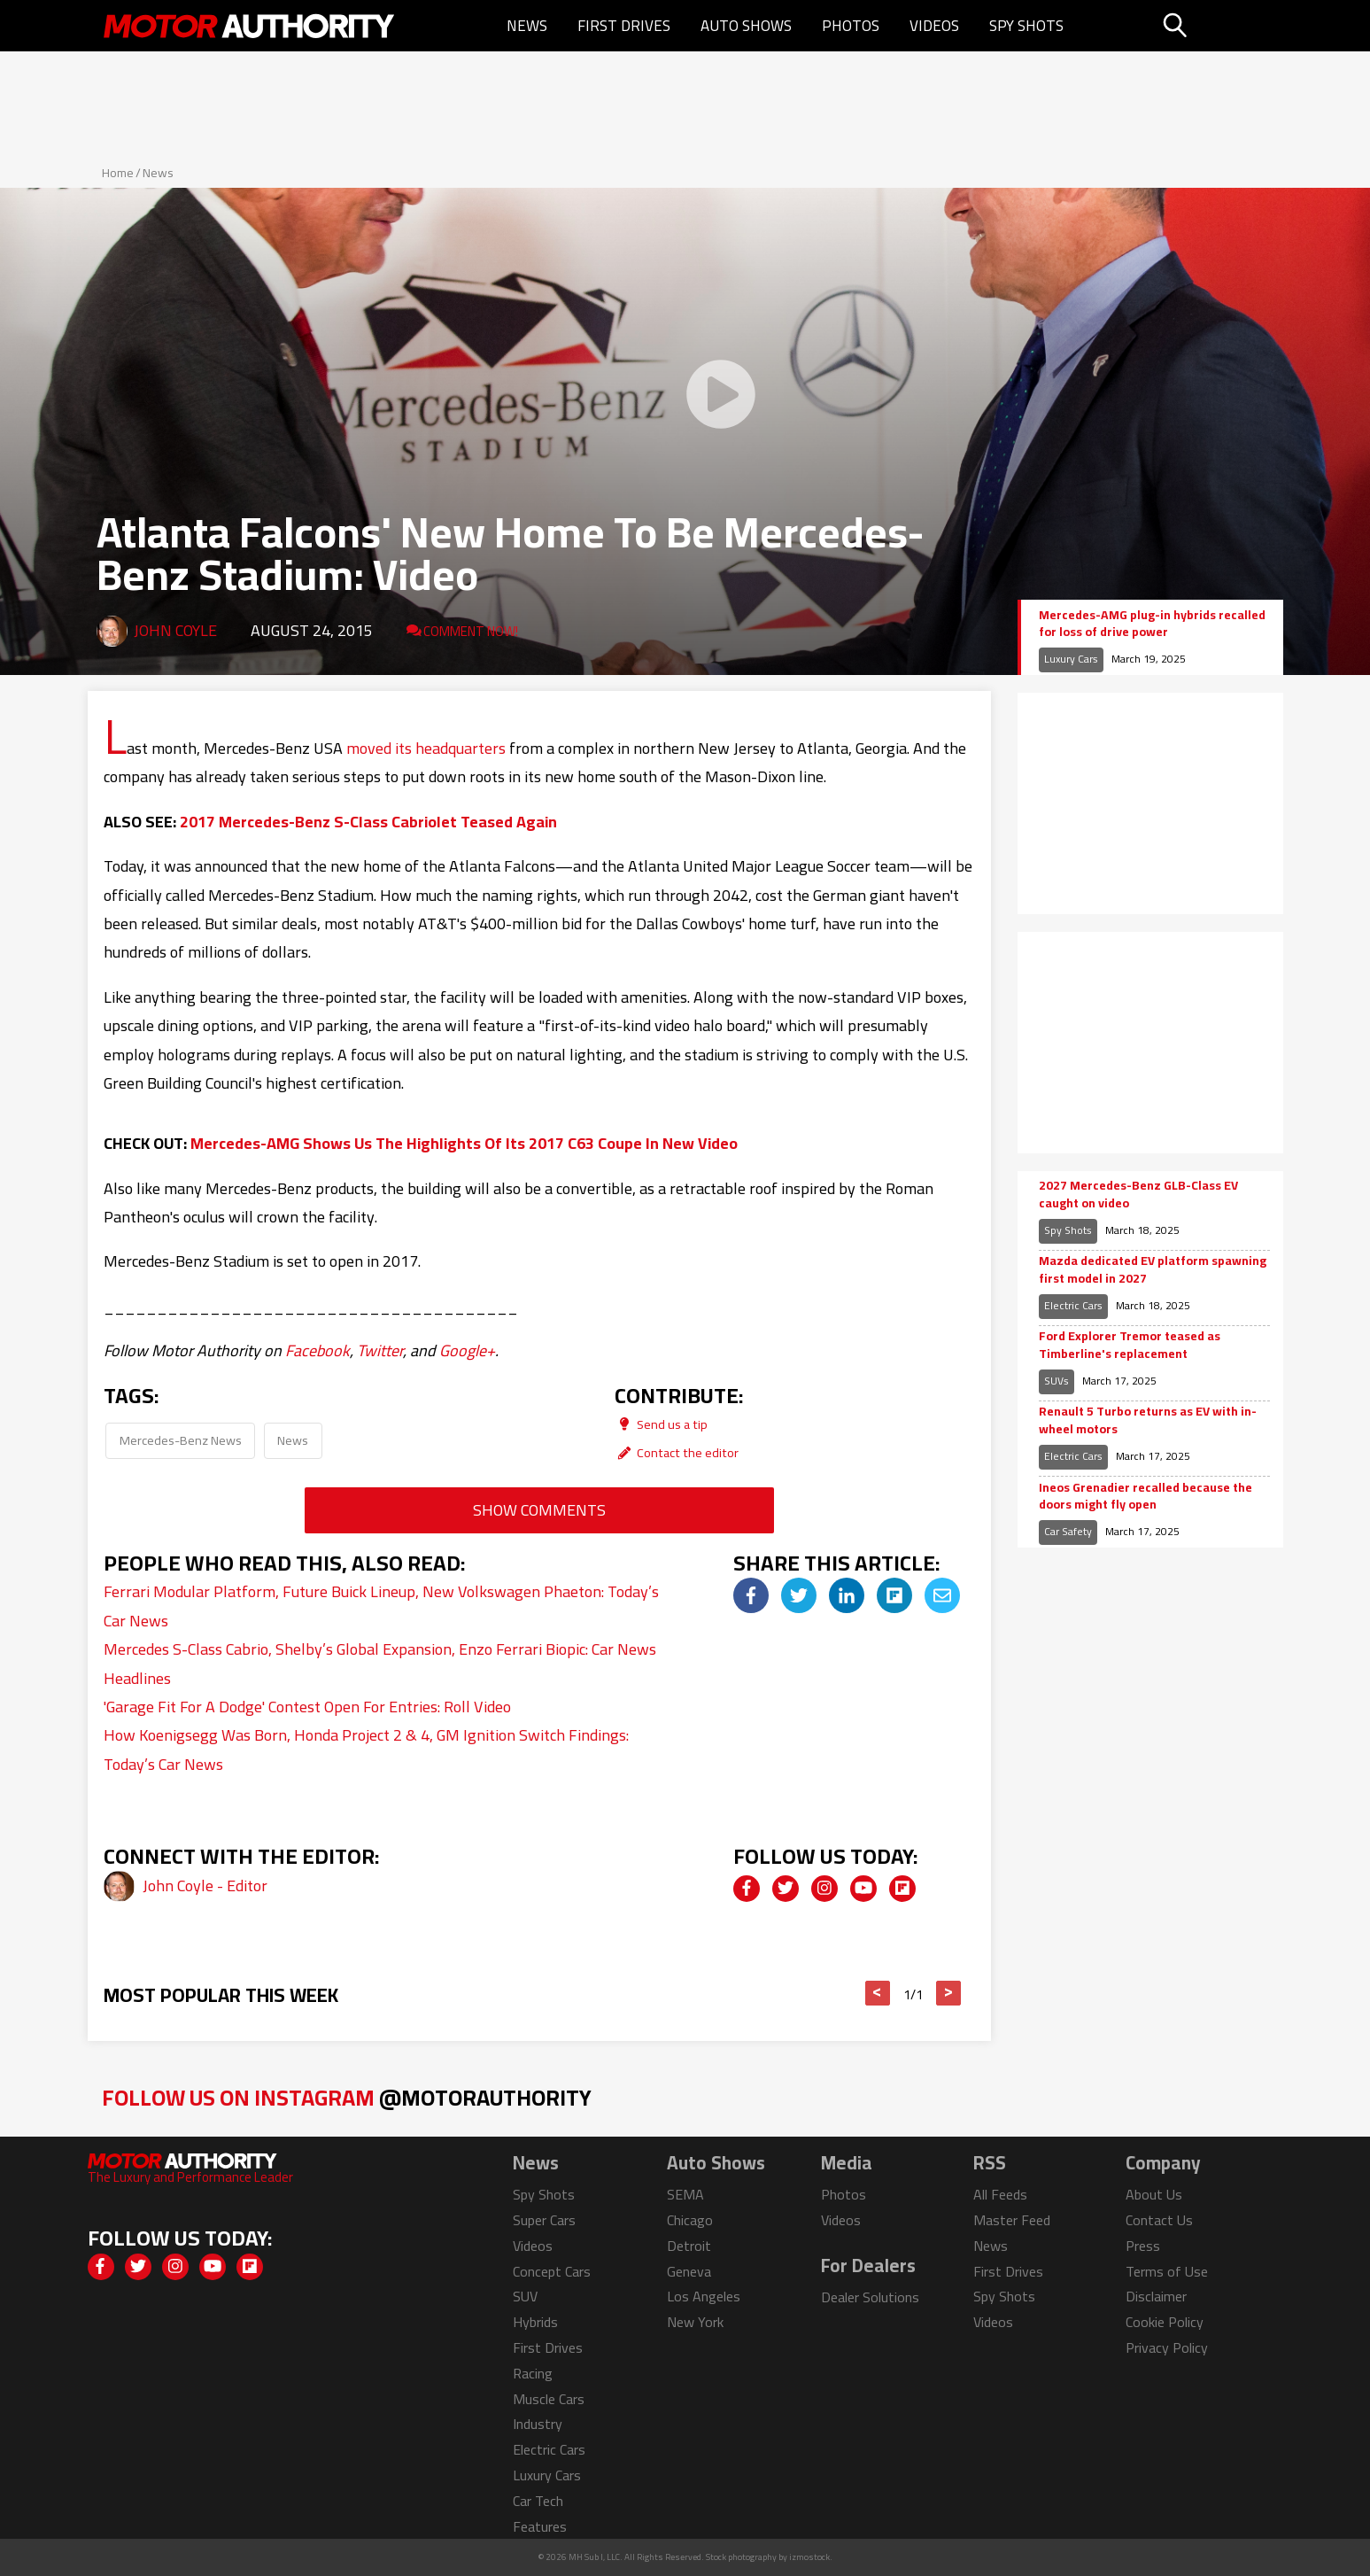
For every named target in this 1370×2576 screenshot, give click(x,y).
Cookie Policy (1165, 2321)
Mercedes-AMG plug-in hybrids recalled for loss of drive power (1152, 624)
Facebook (317, 1350)
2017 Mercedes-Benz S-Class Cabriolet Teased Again (368, 821)
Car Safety (1068, 1531)
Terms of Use (1167, 2271)
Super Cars (544, 2220)
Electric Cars (1073, 1305)
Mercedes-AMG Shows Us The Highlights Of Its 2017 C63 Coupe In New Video (464, 1143)
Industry (537, 2423)
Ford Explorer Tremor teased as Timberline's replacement (1129, 1345)
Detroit (689, 2245)
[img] (751, 1595)
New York (695, 2321)
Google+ (467, 1350)
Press (1143, 2245)
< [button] (877, 1993)
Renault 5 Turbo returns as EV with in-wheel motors (1148, 1420)
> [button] (948, 1993)
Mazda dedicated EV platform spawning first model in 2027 (1152, 1270)
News (527, 26)
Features (540, 2526)
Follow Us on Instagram (347, 2097)
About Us (1154, 2194)
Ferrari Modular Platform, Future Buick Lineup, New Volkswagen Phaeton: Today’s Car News (381, 1605)
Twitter (380, 1350)
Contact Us (1159, 2220)
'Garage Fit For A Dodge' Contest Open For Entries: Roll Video (307, 1706)
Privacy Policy (1167, 2347)
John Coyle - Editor (205, 1885)
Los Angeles (703, 2296)
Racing (533, 2373)
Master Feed (1011, 2220)
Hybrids (535, 2321)
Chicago (690, 2220)
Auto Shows (746, 26)
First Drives (623, 26)
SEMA (685, 2194)
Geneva (689, 2271)
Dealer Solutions (870, 2297)
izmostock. (810, 2557)
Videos (934, 26)
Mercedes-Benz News (181, 1440)
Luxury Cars (1071, 658)
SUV (525, 2296)
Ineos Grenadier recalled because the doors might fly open (1145, 1496)
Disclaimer (1156, 2296)
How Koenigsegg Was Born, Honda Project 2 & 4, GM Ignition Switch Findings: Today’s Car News (366, 1749)
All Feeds (1000, 2194)
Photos (850, 26)
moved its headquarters (426, 748)
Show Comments (539, 1510)
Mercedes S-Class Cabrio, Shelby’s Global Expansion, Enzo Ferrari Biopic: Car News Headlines (380, 1663)
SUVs (1056, 1380)
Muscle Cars (548, 2399)
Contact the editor (677, 1452)
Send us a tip (661, 1424)
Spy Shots (1026, 26)
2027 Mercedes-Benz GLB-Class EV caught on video (1138, 1194)
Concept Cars (552, 2271)
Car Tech (538, 2500)
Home (118, 173)
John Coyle (175, 630)
